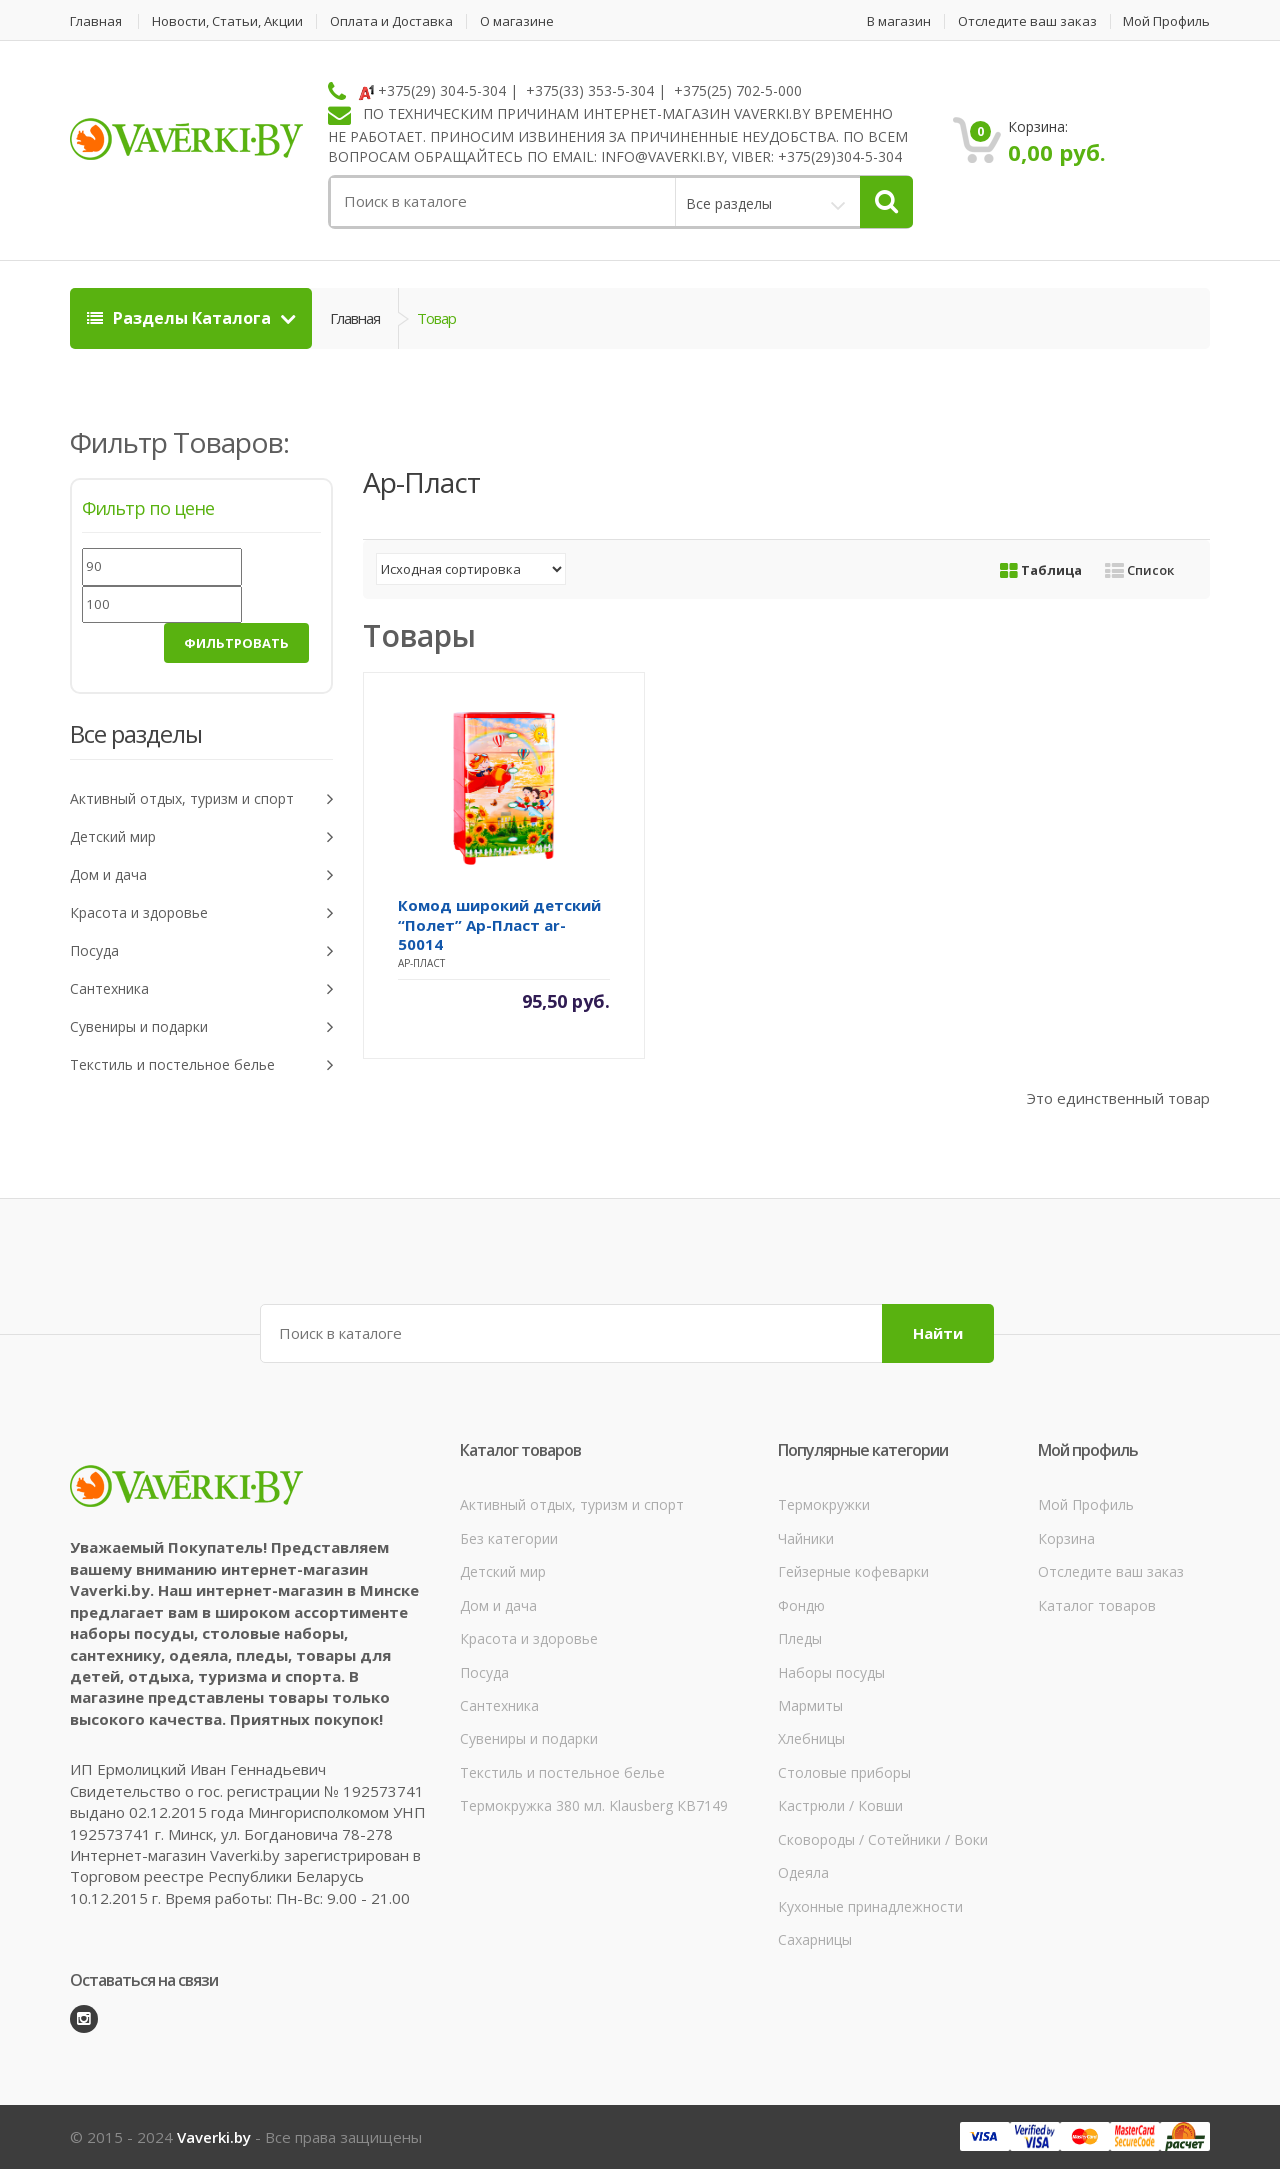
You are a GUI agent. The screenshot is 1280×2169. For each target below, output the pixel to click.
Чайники (806, 1538)
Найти (938, 1333)
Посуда (201, 951)
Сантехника (201, 989)
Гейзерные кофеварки (853, 1571)
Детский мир (201, 837)
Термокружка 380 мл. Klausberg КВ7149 (594, 1805)
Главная (96, 21)
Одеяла (803, 1872)
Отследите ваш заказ (1027, 21)
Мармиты (810, 1705)
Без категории (509, 1538)
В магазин (899, 21)
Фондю (801, 1605)
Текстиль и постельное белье (201, 1065)
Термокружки (824, 1504)
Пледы (800, 1638)
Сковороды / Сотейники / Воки (883, 1839)
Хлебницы (811, 1738)
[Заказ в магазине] (471, 569)
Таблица (1041, 570)
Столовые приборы (844, 1772)
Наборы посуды (831, 1672)
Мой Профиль (1166, 21)
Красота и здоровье (201, 913)
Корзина (1066, 1538)
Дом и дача (201, 875)
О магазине (517, 21)
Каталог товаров (1097, 1605)
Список (1139, 570)
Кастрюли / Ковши (840, 1805)
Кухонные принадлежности (870, 1906)
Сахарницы (815, 1939)
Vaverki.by (214, 2137)
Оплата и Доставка (391, 21)
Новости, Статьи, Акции (227, 21)
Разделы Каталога (181, 318)
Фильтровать (236, 643)
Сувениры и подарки (201, 1027)
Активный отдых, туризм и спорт (201, 799)
